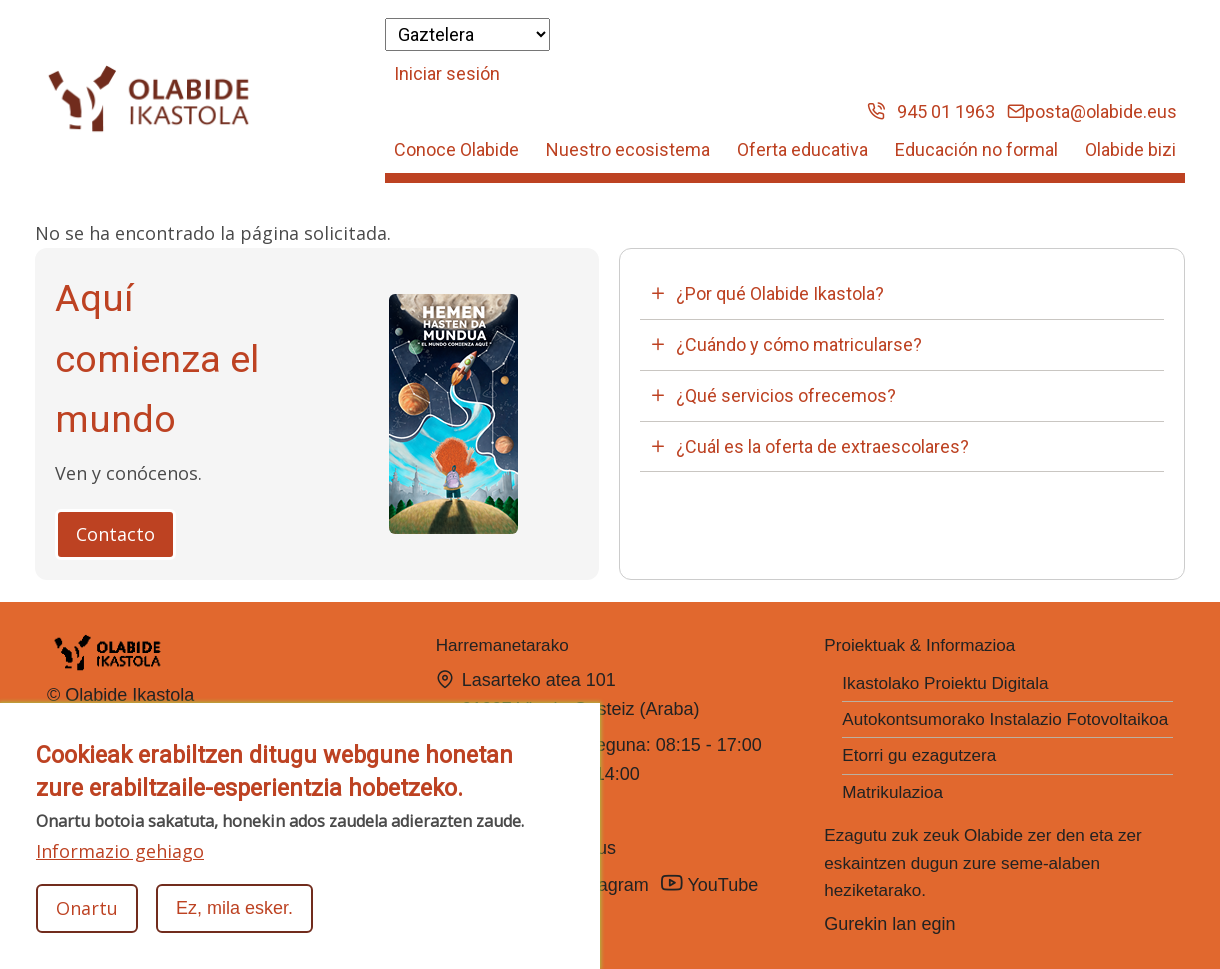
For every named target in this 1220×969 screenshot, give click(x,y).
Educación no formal (976, 149)
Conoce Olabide (456, 149)
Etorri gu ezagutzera (919, 755)
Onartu (87, 908)
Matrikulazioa (892, 792)
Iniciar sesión (447, 73)
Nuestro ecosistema (628, 149)
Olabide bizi (1130, 149)
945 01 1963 (931, 111)
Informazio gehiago (120, 851)
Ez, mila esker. (234, 908)
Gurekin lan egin (889, 924)
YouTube (712, 884)
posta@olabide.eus (1092, 111)
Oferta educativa (802, 149)
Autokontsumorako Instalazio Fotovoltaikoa (1005, 719)
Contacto (115, 534)
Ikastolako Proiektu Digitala (945, 683)
